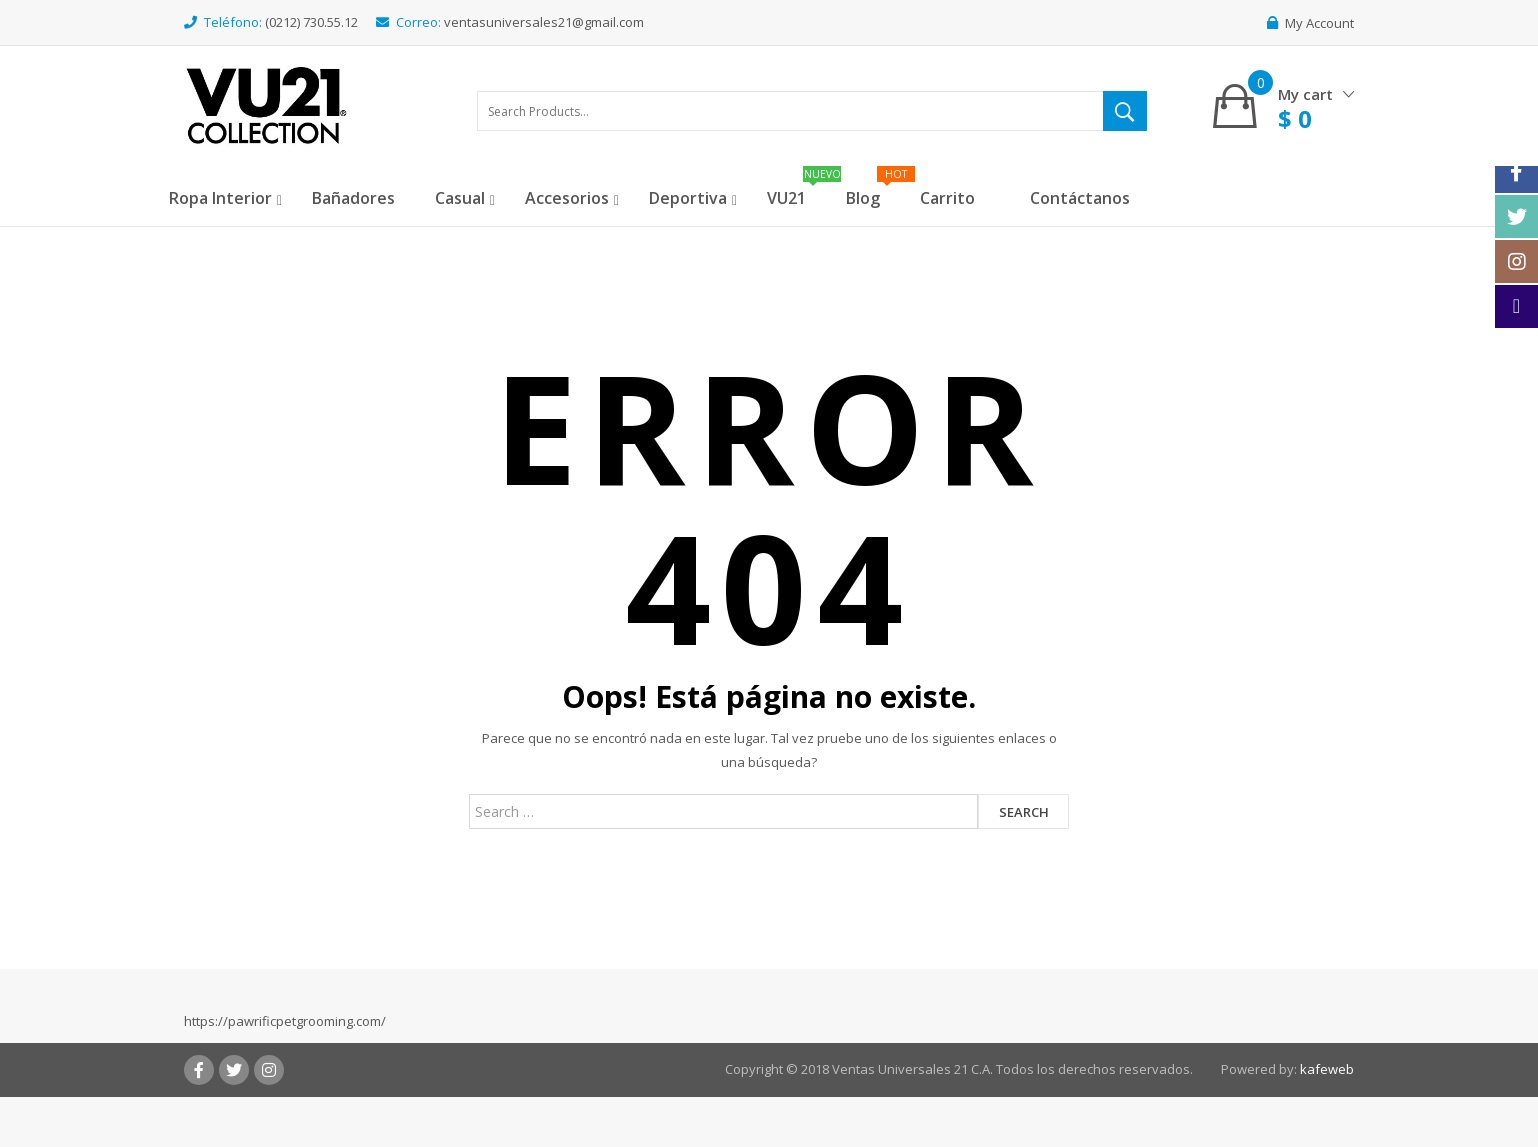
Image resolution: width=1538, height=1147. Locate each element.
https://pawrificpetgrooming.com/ (285, 1021)
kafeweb (1327, 1069)
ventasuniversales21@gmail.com (544, 22)
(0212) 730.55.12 (311, 22)
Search (1024, 812)
